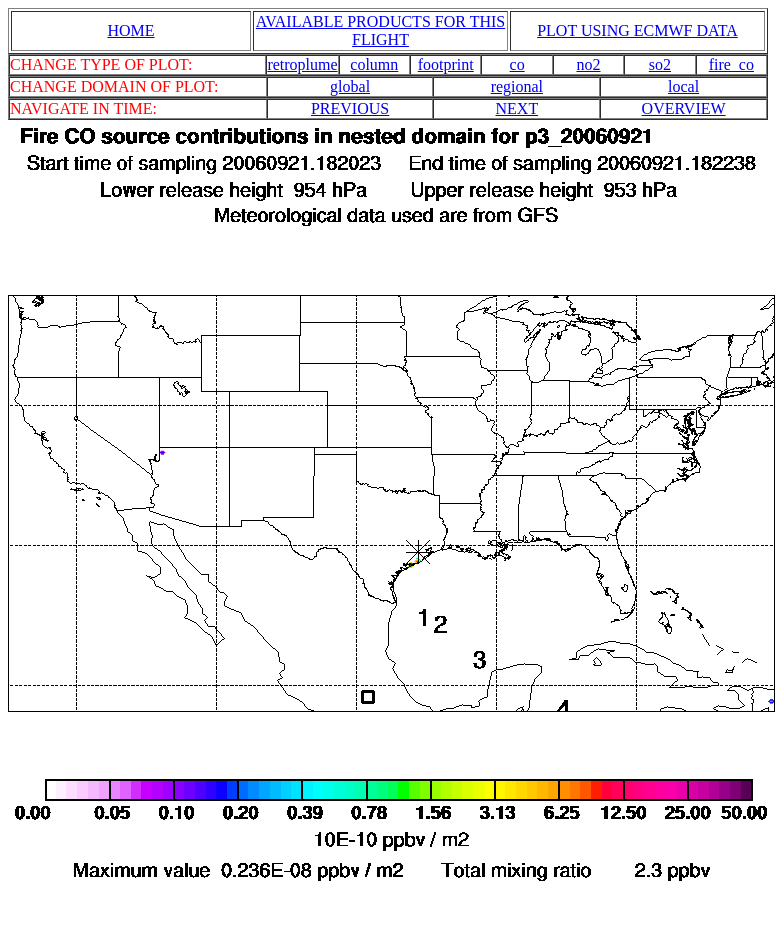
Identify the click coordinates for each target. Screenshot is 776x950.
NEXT (517, 108)
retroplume (302, 64)
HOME (130, 30)
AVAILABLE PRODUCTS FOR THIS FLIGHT (380, 30)
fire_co (731, 64)
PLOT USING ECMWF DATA (637, 30)
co (517, 64)
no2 (589, 64)
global (350, 86)
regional (517, 86)
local (683, 86)
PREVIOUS (350, 108)
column (374, 64)
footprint (446, 64)
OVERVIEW (684, 108)
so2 (660, 64)
